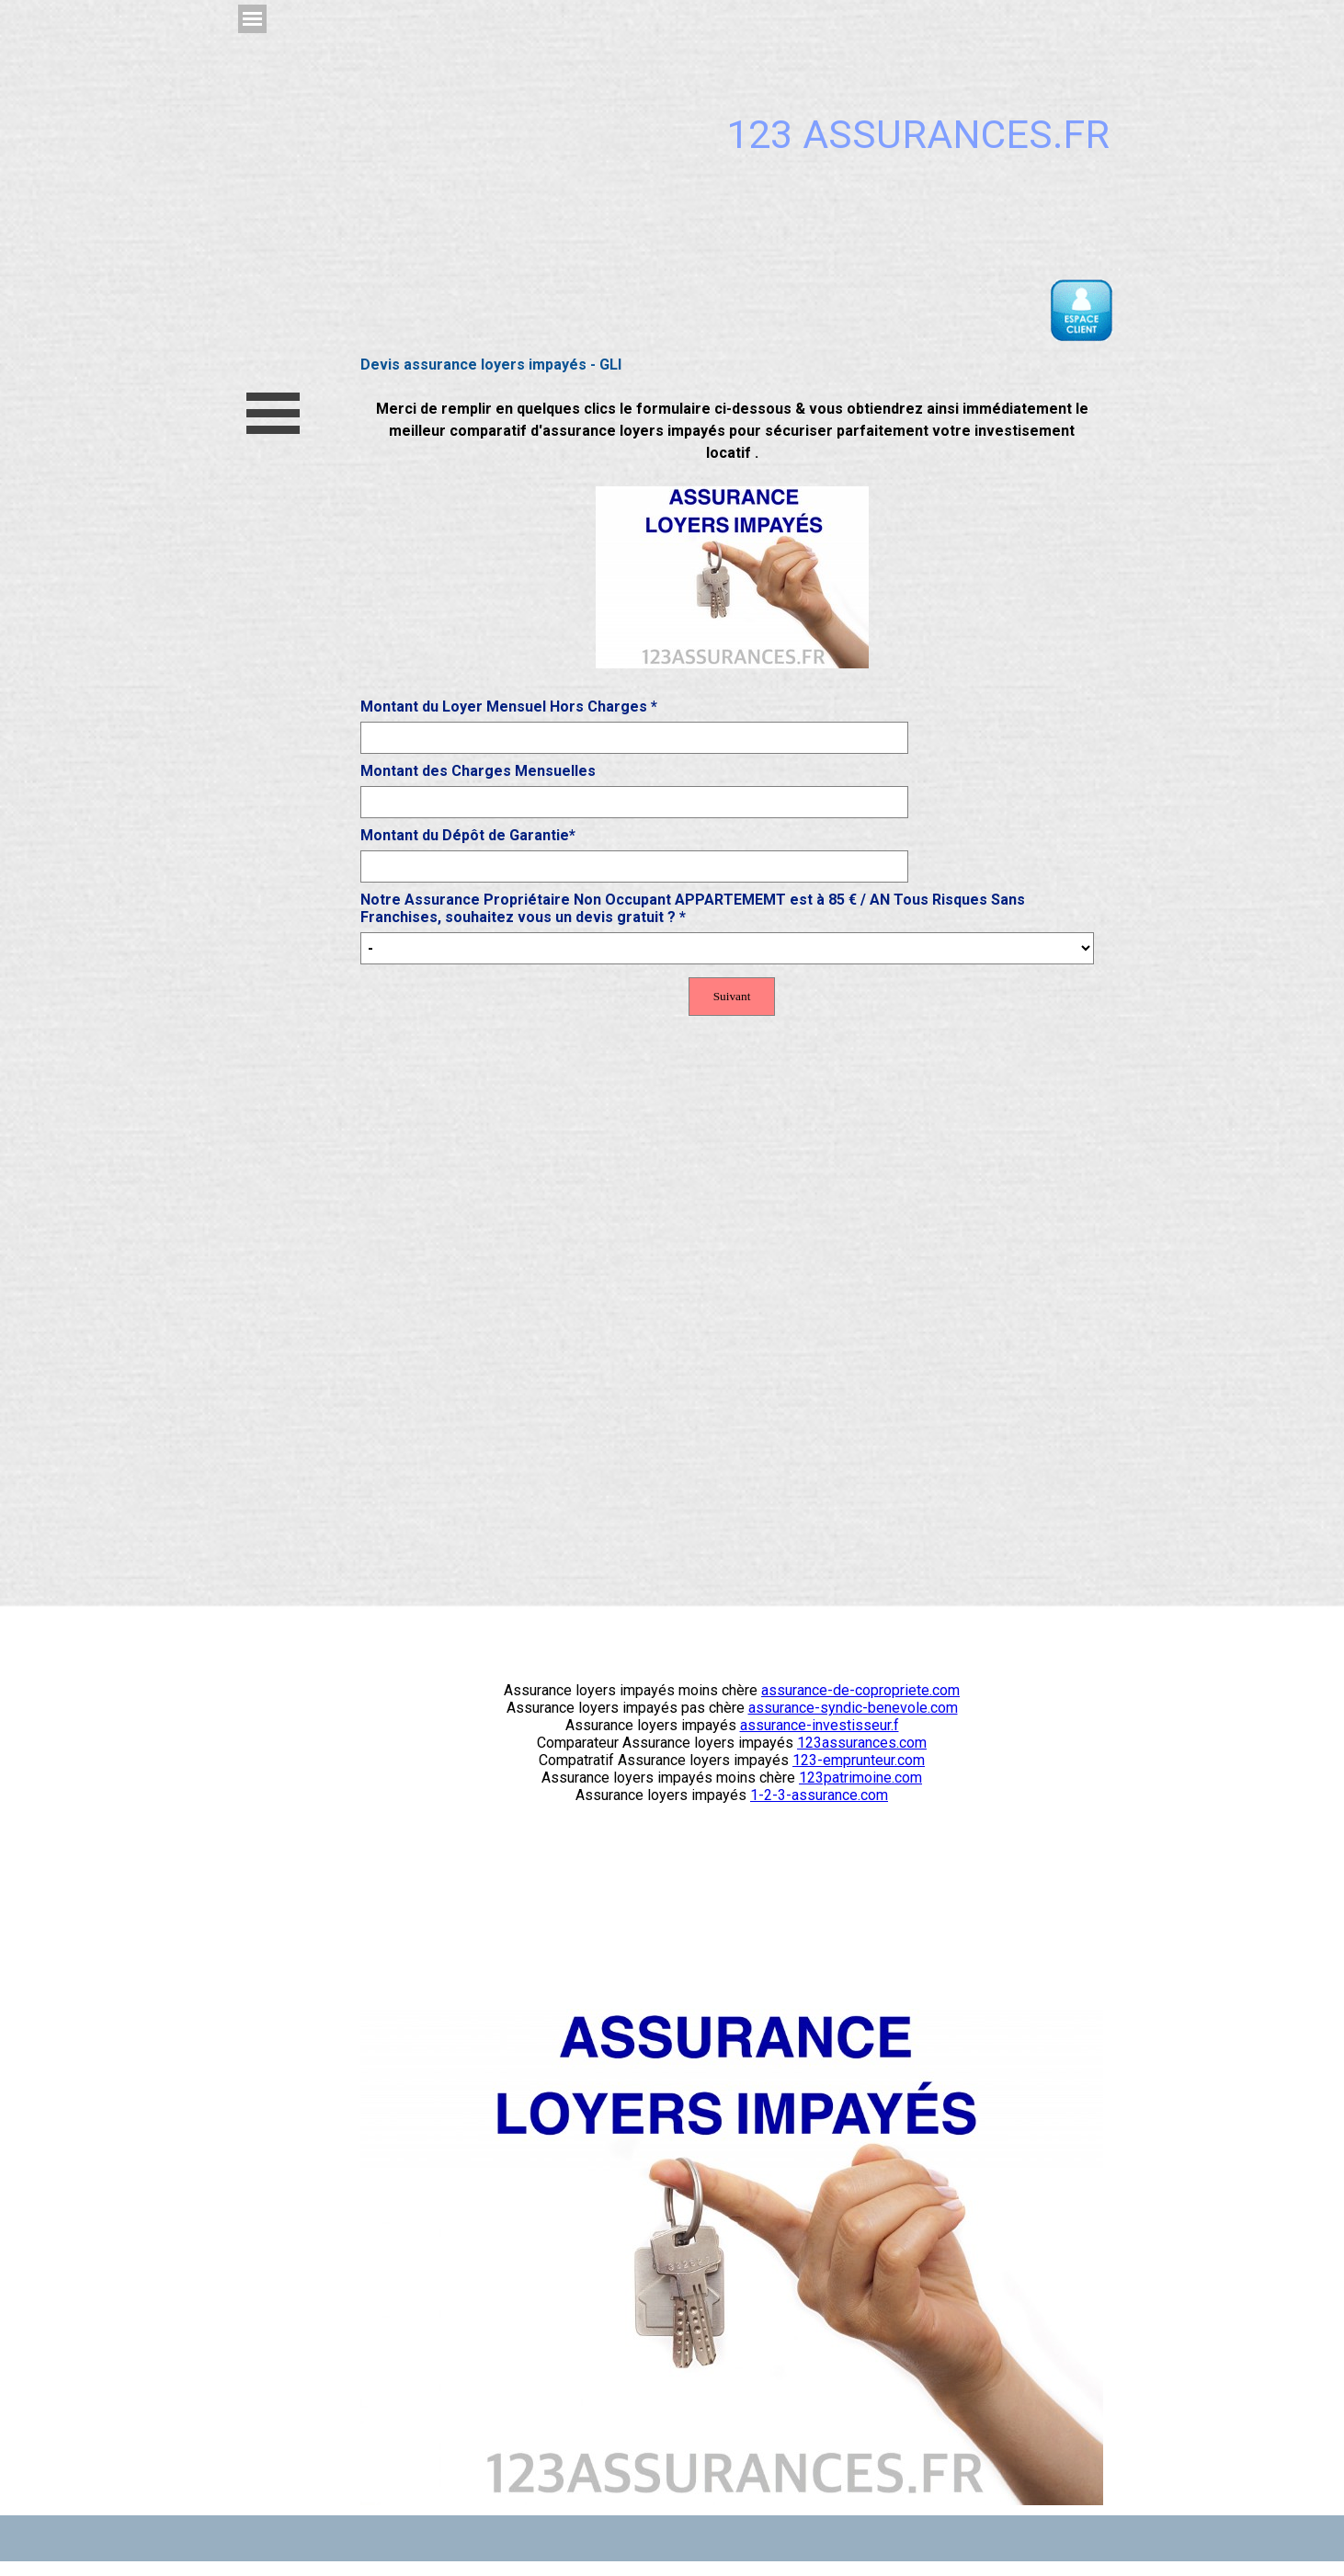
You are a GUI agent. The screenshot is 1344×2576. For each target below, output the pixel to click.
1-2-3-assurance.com (819, 1795)
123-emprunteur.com (858, 1760)
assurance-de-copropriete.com (860, 1690)
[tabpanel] (731, 534)
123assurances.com (862, 1742)
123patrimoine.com (860, 1777)
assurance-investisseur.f (819, 1725)
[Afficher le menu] (252, 19)
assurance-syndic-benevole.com (853, 1707)
